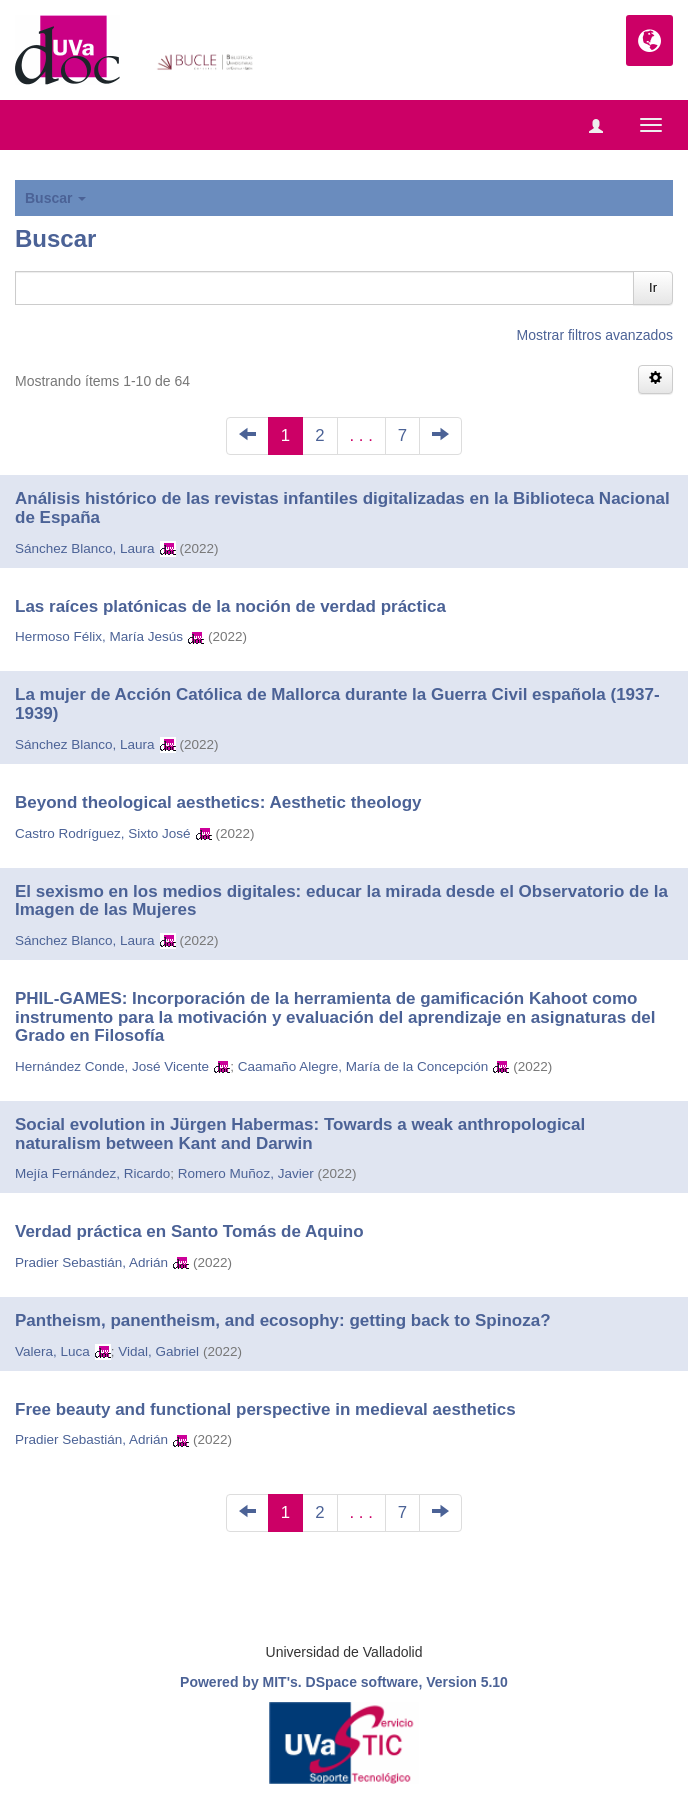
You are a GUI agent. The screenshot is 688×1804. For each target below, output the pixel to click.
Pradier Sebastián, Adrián (91, 1262)
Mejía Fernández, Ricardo (92, 1173)
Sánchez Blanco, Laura (85, 548)
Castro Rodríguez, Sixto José (103, 833)
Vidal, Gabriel (158, 1351)
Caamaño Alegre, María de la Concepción (363, 1066)
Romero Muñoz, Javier (246, 1173)
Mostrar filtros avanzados (595, 335)
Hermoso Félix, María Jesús (99, 636)
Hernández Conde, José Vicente (112, 1066)
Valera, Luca (52, 1351)
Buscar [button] (55, 198)
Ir (653, 287)
